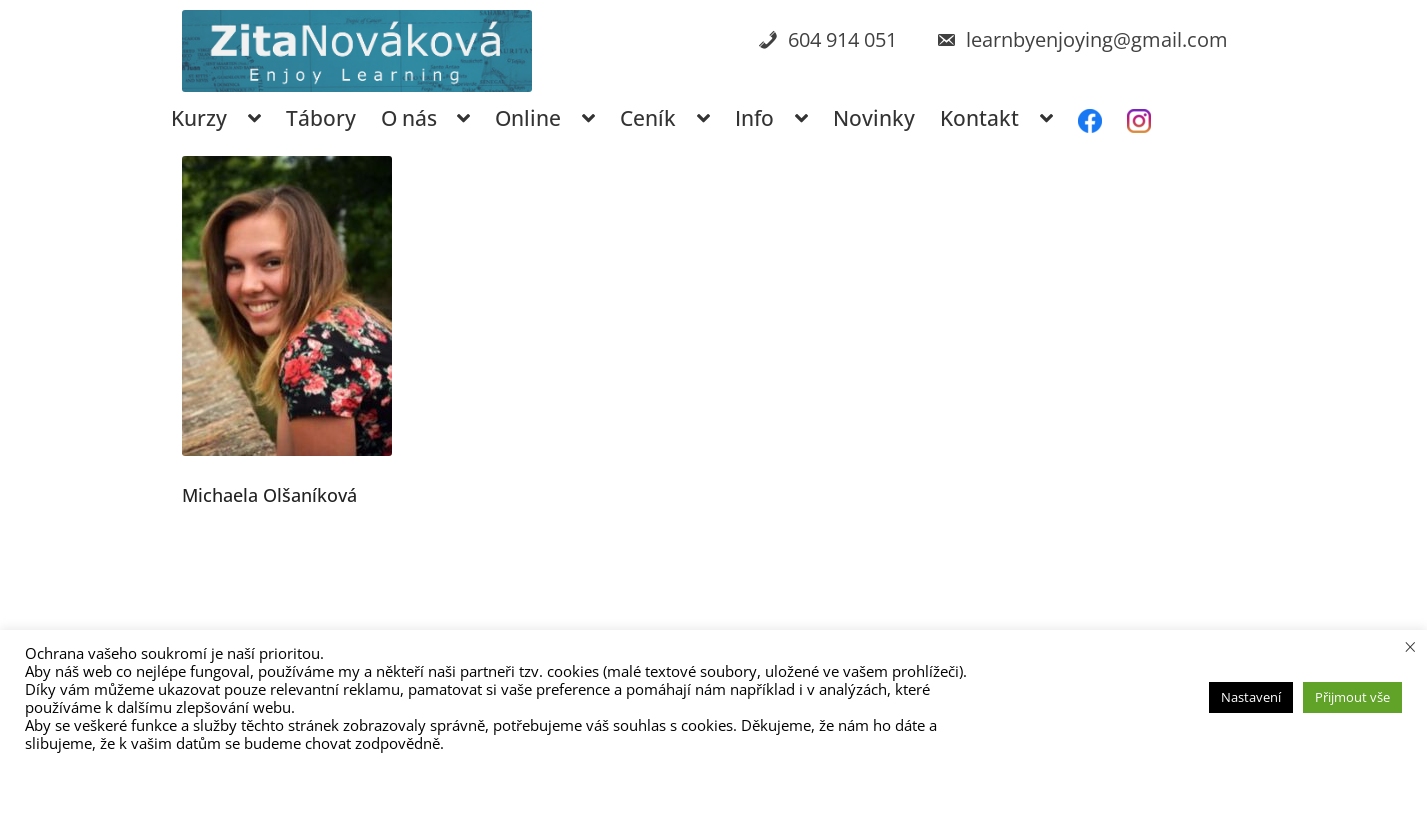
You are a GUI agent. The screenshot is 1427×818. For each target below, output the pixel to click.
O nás (409, 118)
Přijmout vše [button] (1352, 697)
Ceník (648, 118)
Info (754, 118)
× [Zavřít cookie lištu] (1410, 646)
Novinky (874, 118)
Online (528, 118)
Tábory (321, 118)
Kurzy (199, 118)
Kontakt (979, 118)
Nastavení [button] (1251, 697)
